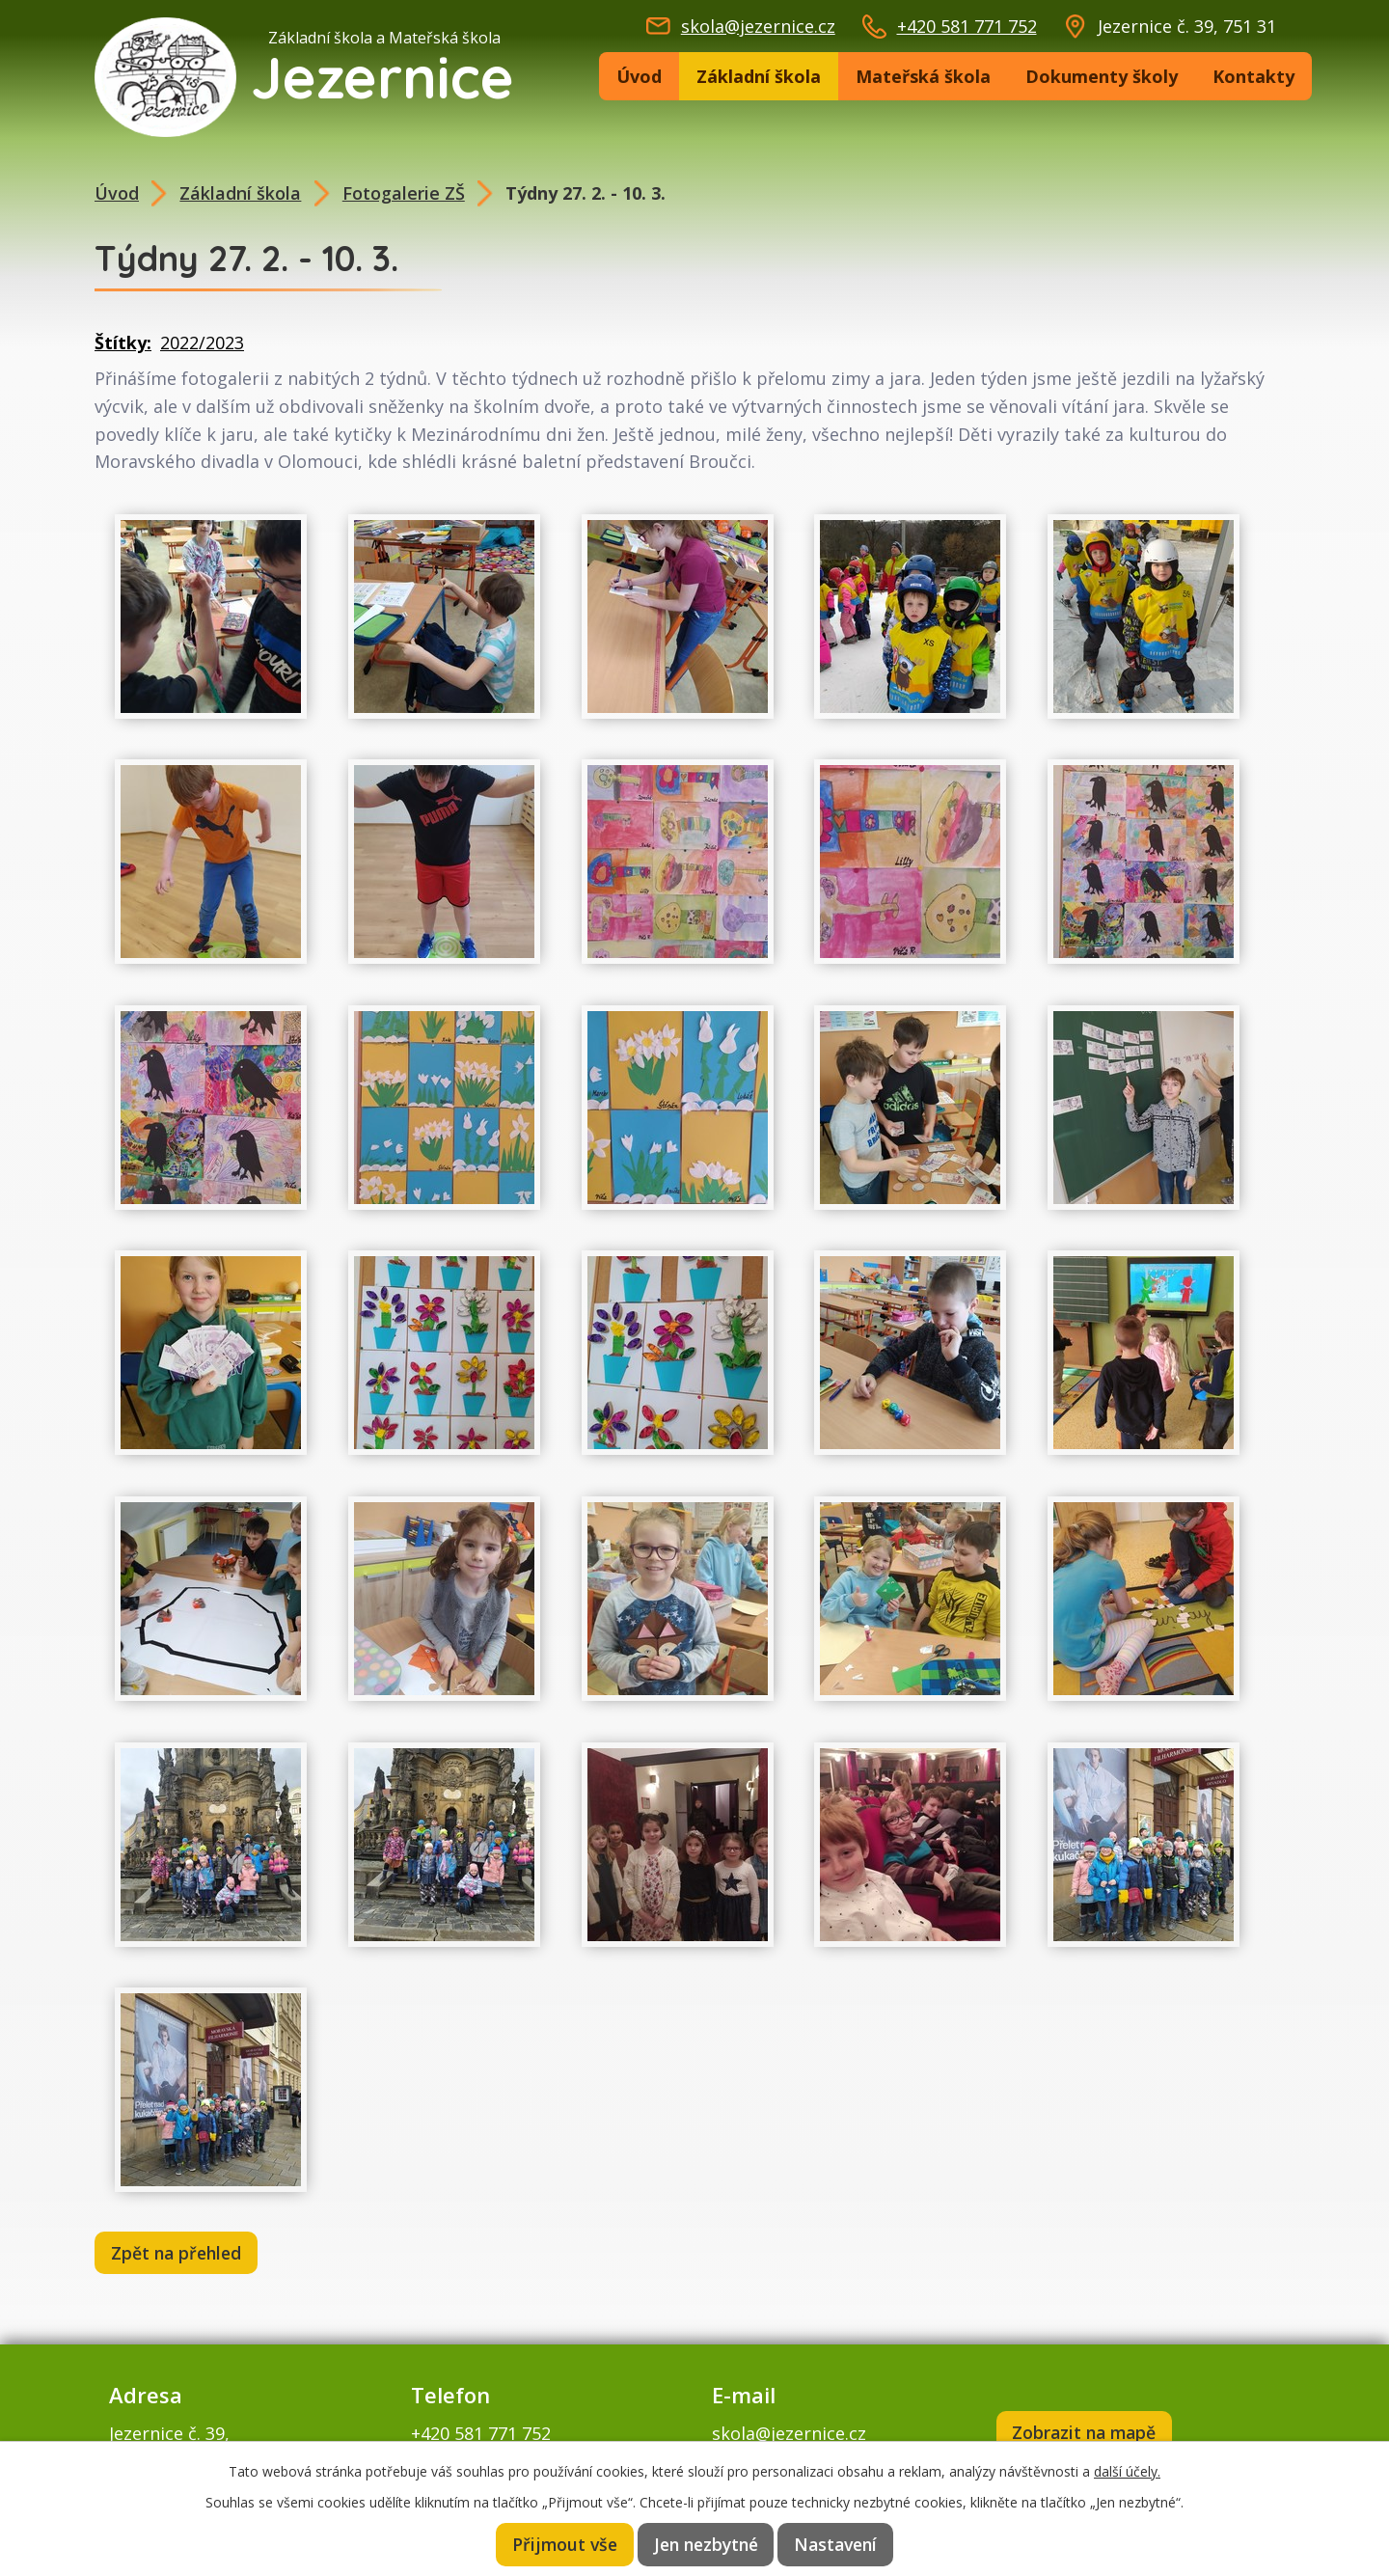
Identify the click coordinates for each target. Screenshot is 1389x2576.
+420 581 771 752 (967, 26)
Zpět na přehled (180, 2253)
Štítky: (123, 342)
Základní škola (758, 76)
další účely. (1127, 2469)
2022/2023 (202, 342)
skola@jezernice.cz (758, 26)
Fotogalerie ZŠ (403, 193)
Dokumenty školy (1101, 76)
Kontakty (1253, 76)
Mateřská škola (923, 76)
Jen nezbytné (706, 2544)
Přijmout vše (561, 2544)
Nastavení (839, 2544)
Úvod (639, 76)
